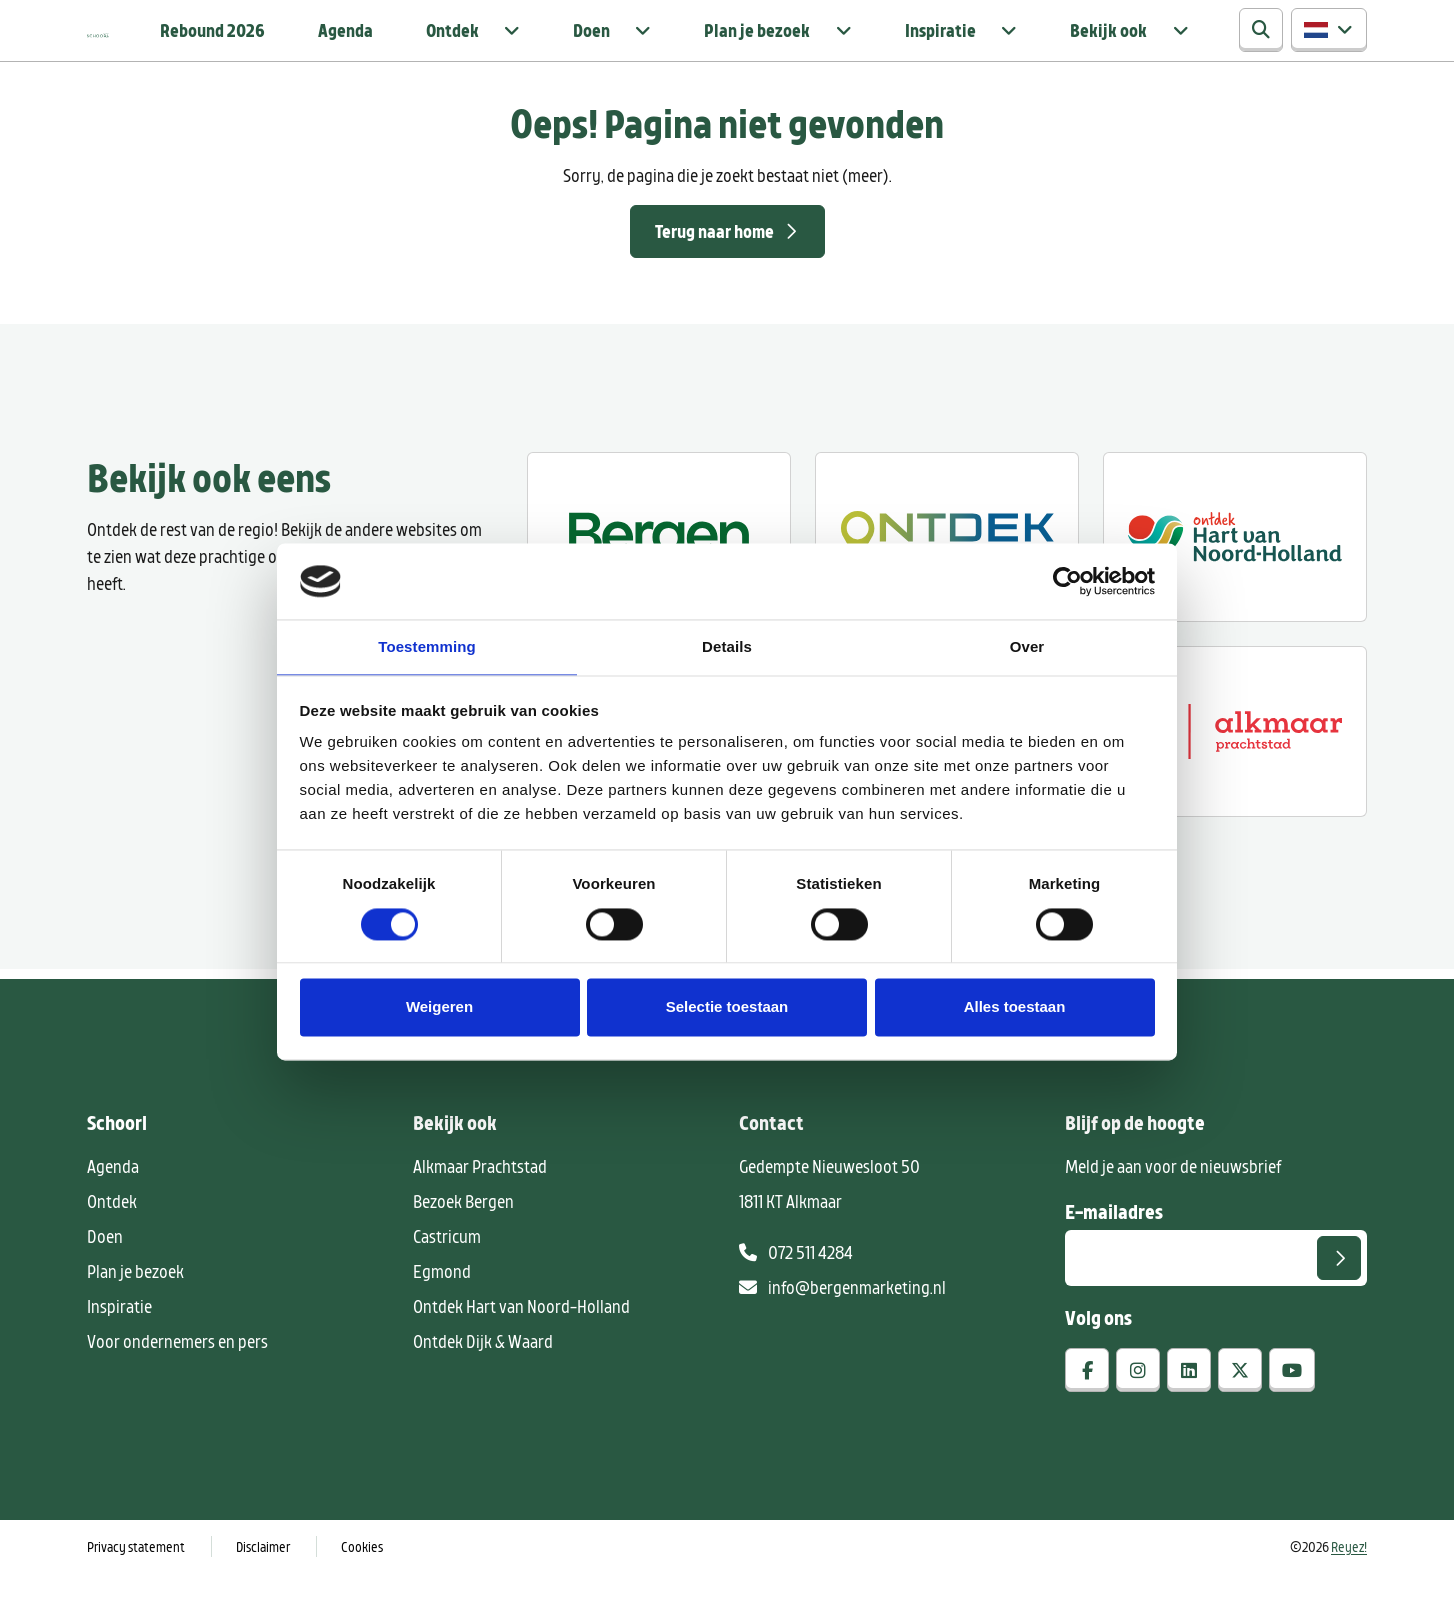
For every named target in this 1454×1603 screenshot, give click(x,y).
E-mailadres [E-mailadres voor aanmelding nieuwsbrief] (1114, 1241)
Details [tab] (727, 646)
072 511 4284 (796, 1282)
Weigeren (439, 1008)
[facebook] (1087, 1400)
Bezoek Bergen (463, 1231)
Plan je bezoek (873, 45)
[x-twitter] (1240, 1400)
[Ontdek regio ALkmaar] (1235, 567)
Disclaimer (263, 1576)
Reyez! (1349, 1576)
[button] (1329, 46)
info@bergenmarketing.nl (842, 1317)
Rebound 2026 (453, 45)
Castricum (447, 1266)
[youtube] (1292, 1400)
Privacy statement (136, 1576)
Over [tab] (1027, 646)
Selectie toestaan (727, 1008)
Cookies (362, 1576)
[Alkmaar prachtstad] (1235, 761)
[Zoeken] (1261, 46)
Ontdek (651, 45)
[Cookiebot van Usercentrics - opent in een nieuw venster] (1067, 580)
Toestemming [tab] (427, 646)
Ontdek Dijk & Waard (483, 1371)
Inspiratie (1013, 45)
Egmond (442, 1301)
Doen (748, 45)
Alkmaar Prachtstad (480, 1196)
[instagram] (1138, 1400)
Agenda (565, 45)
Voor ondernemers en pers (177, 1371)
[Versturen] (1339, 1288)
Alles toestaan (1015, 1008)
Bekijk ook (1140, 45)
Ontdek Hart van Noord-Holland (521, 1336)
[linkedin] (1189, 1400)
